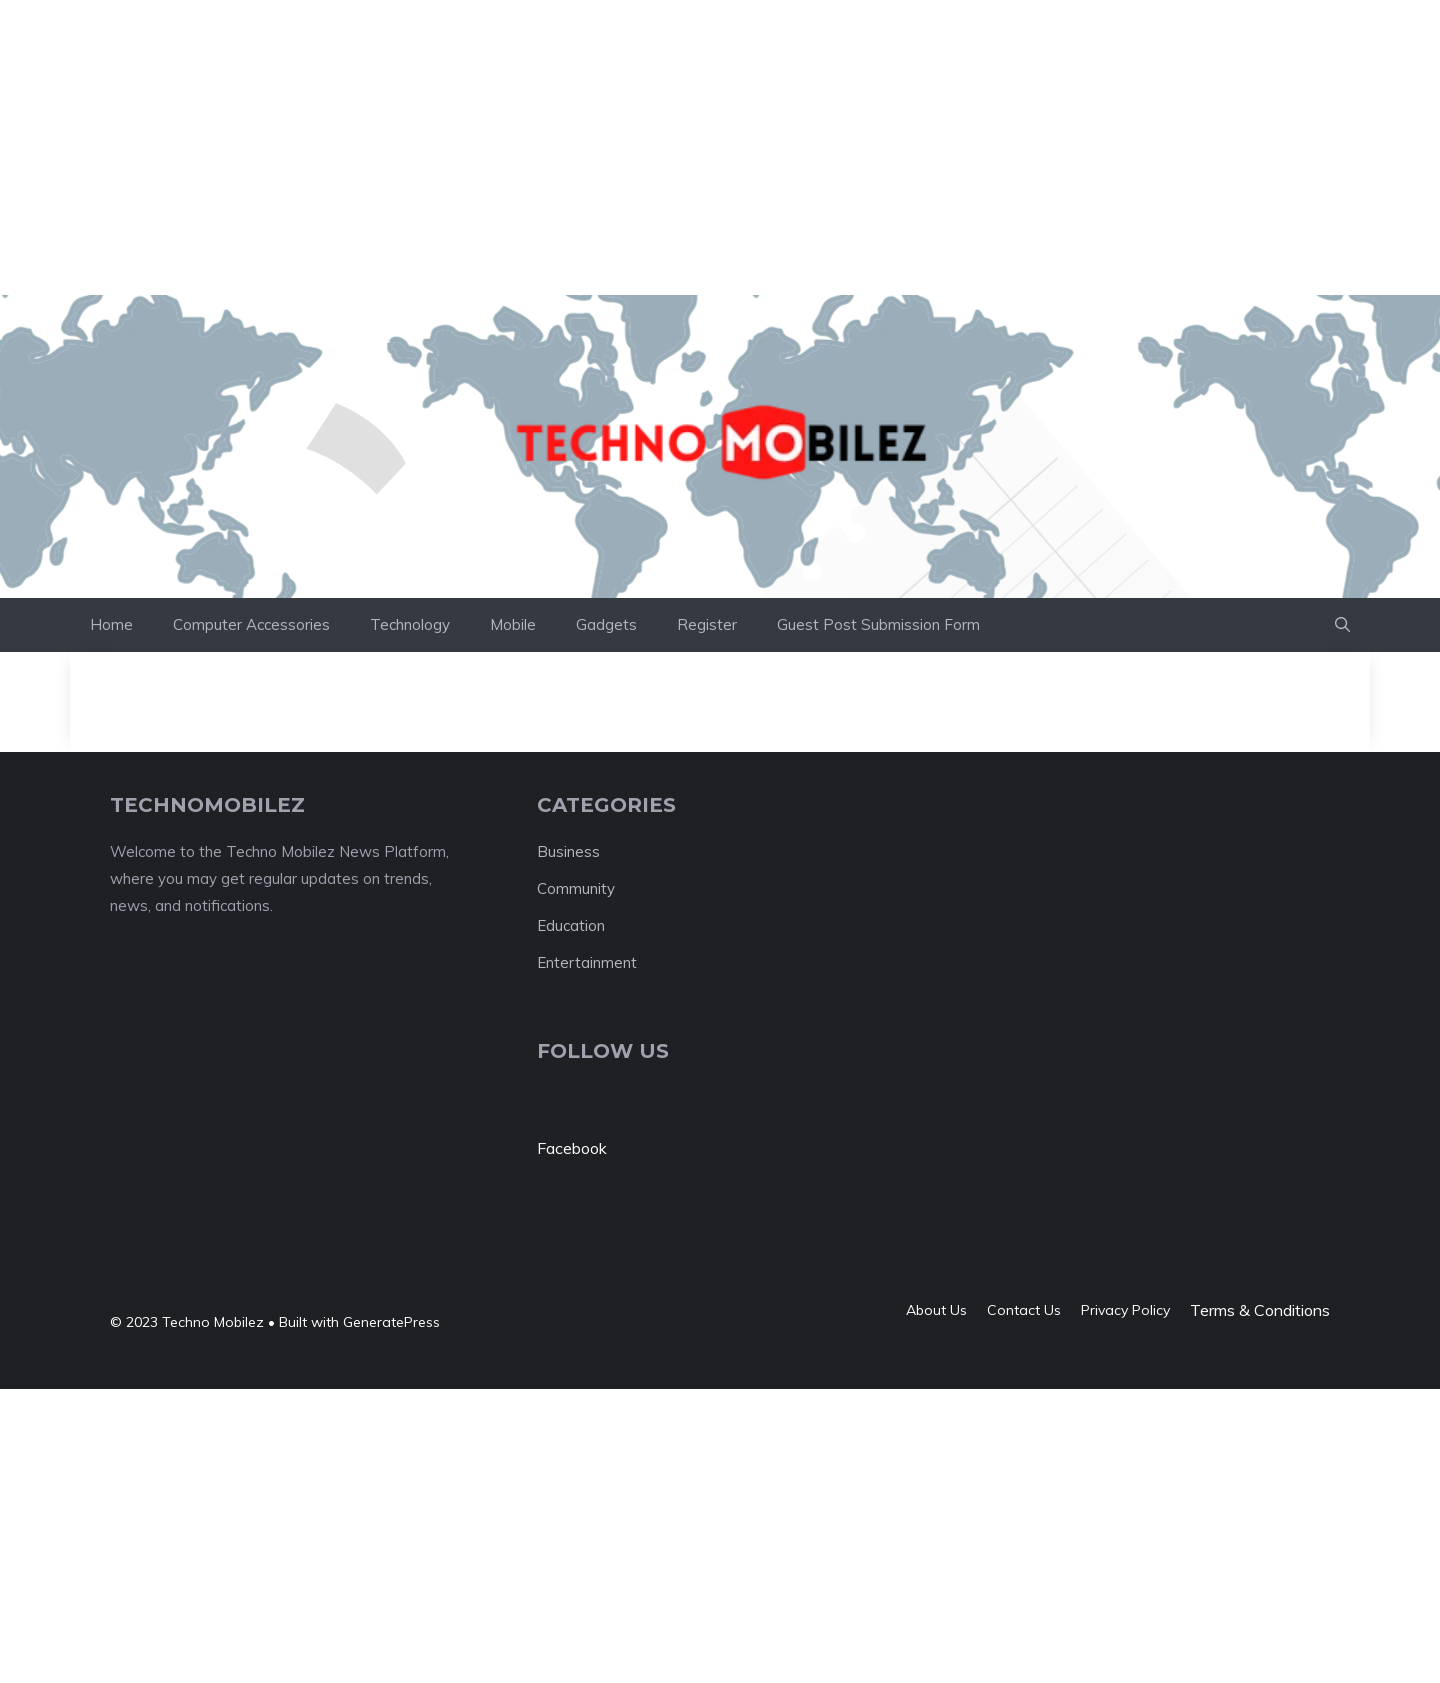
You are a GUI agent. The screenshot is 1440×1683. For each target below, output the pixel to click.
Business (568, 851)
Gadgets (606, 624)
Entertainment (587, 962)
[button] (1342, 625)
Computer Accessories (251, 624)
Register (707, 624)
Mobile (513, 624)
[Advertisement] (364, 45)
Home (111, 624)
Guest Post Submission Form (878, 624)
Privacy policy (1125, 1310)
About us (936, 1310)
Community (576, 888)
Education (571, 925)
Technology (410, 624)
